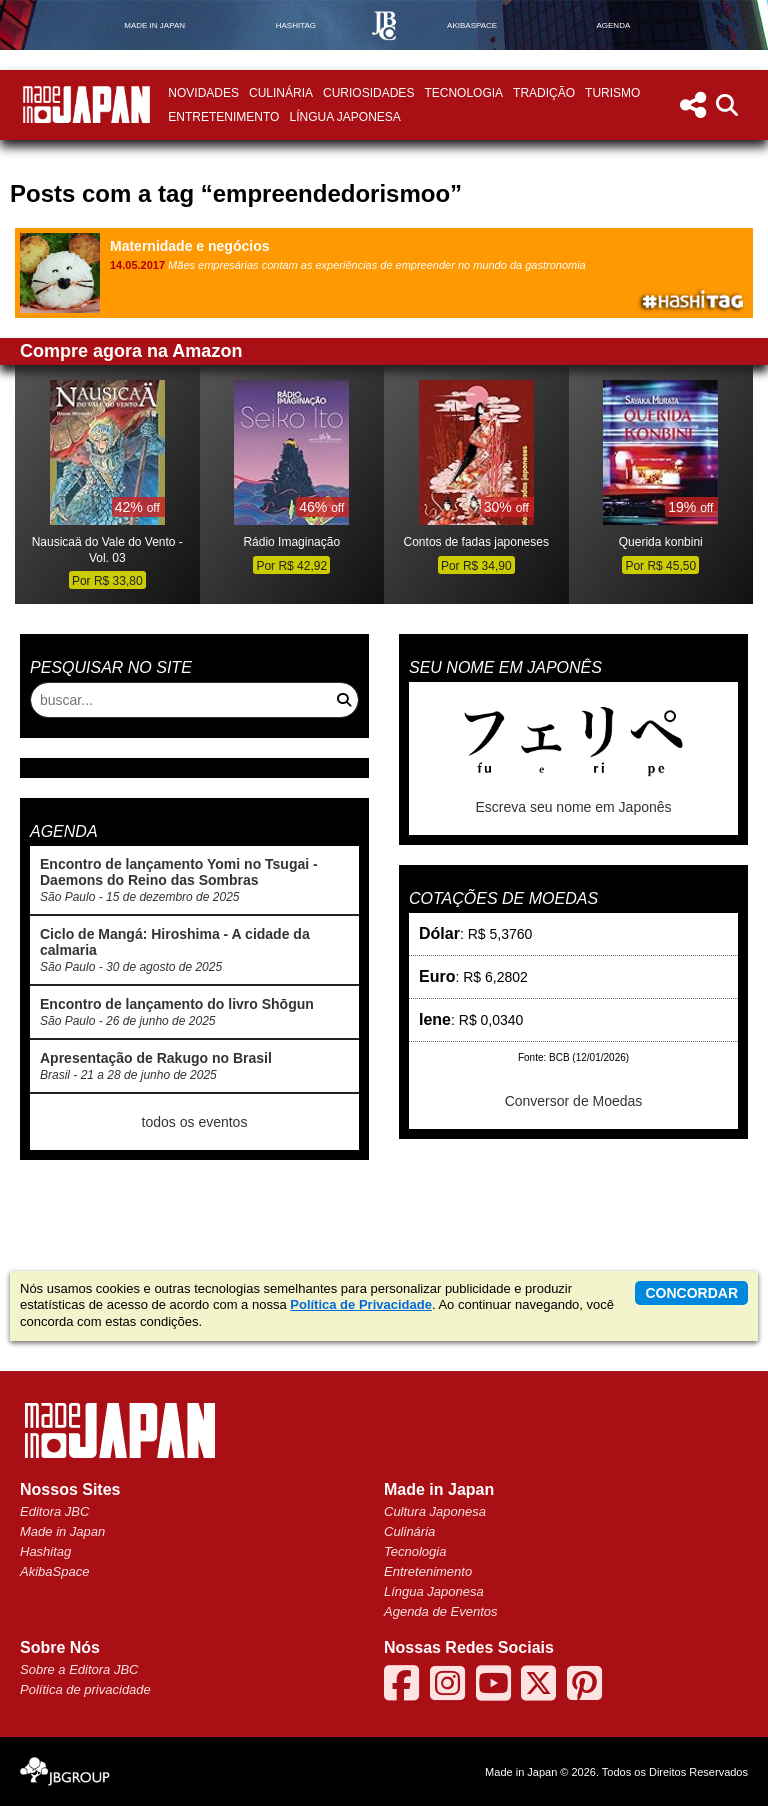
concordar (691, 1293)
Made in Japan (62, 1531)
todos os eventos (195, 1122)
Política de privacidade (85, 1689)
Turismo (612, 93)
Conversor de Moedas (574, 1101)
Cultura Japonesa (435, 1511)
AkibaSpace (54, 1571)
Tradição (544, 93)
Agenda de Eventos (440, 1611)
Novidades (203, 93)
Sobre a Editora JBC (79, 1669)
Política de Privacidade (361, 1304)
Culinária (281, 93)
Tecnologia (463, 93)
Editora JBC (54, 1511)
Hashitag (45, 1551)
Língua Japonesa (344, 117)
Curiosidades (368, 93)
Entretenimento (223, 117)
